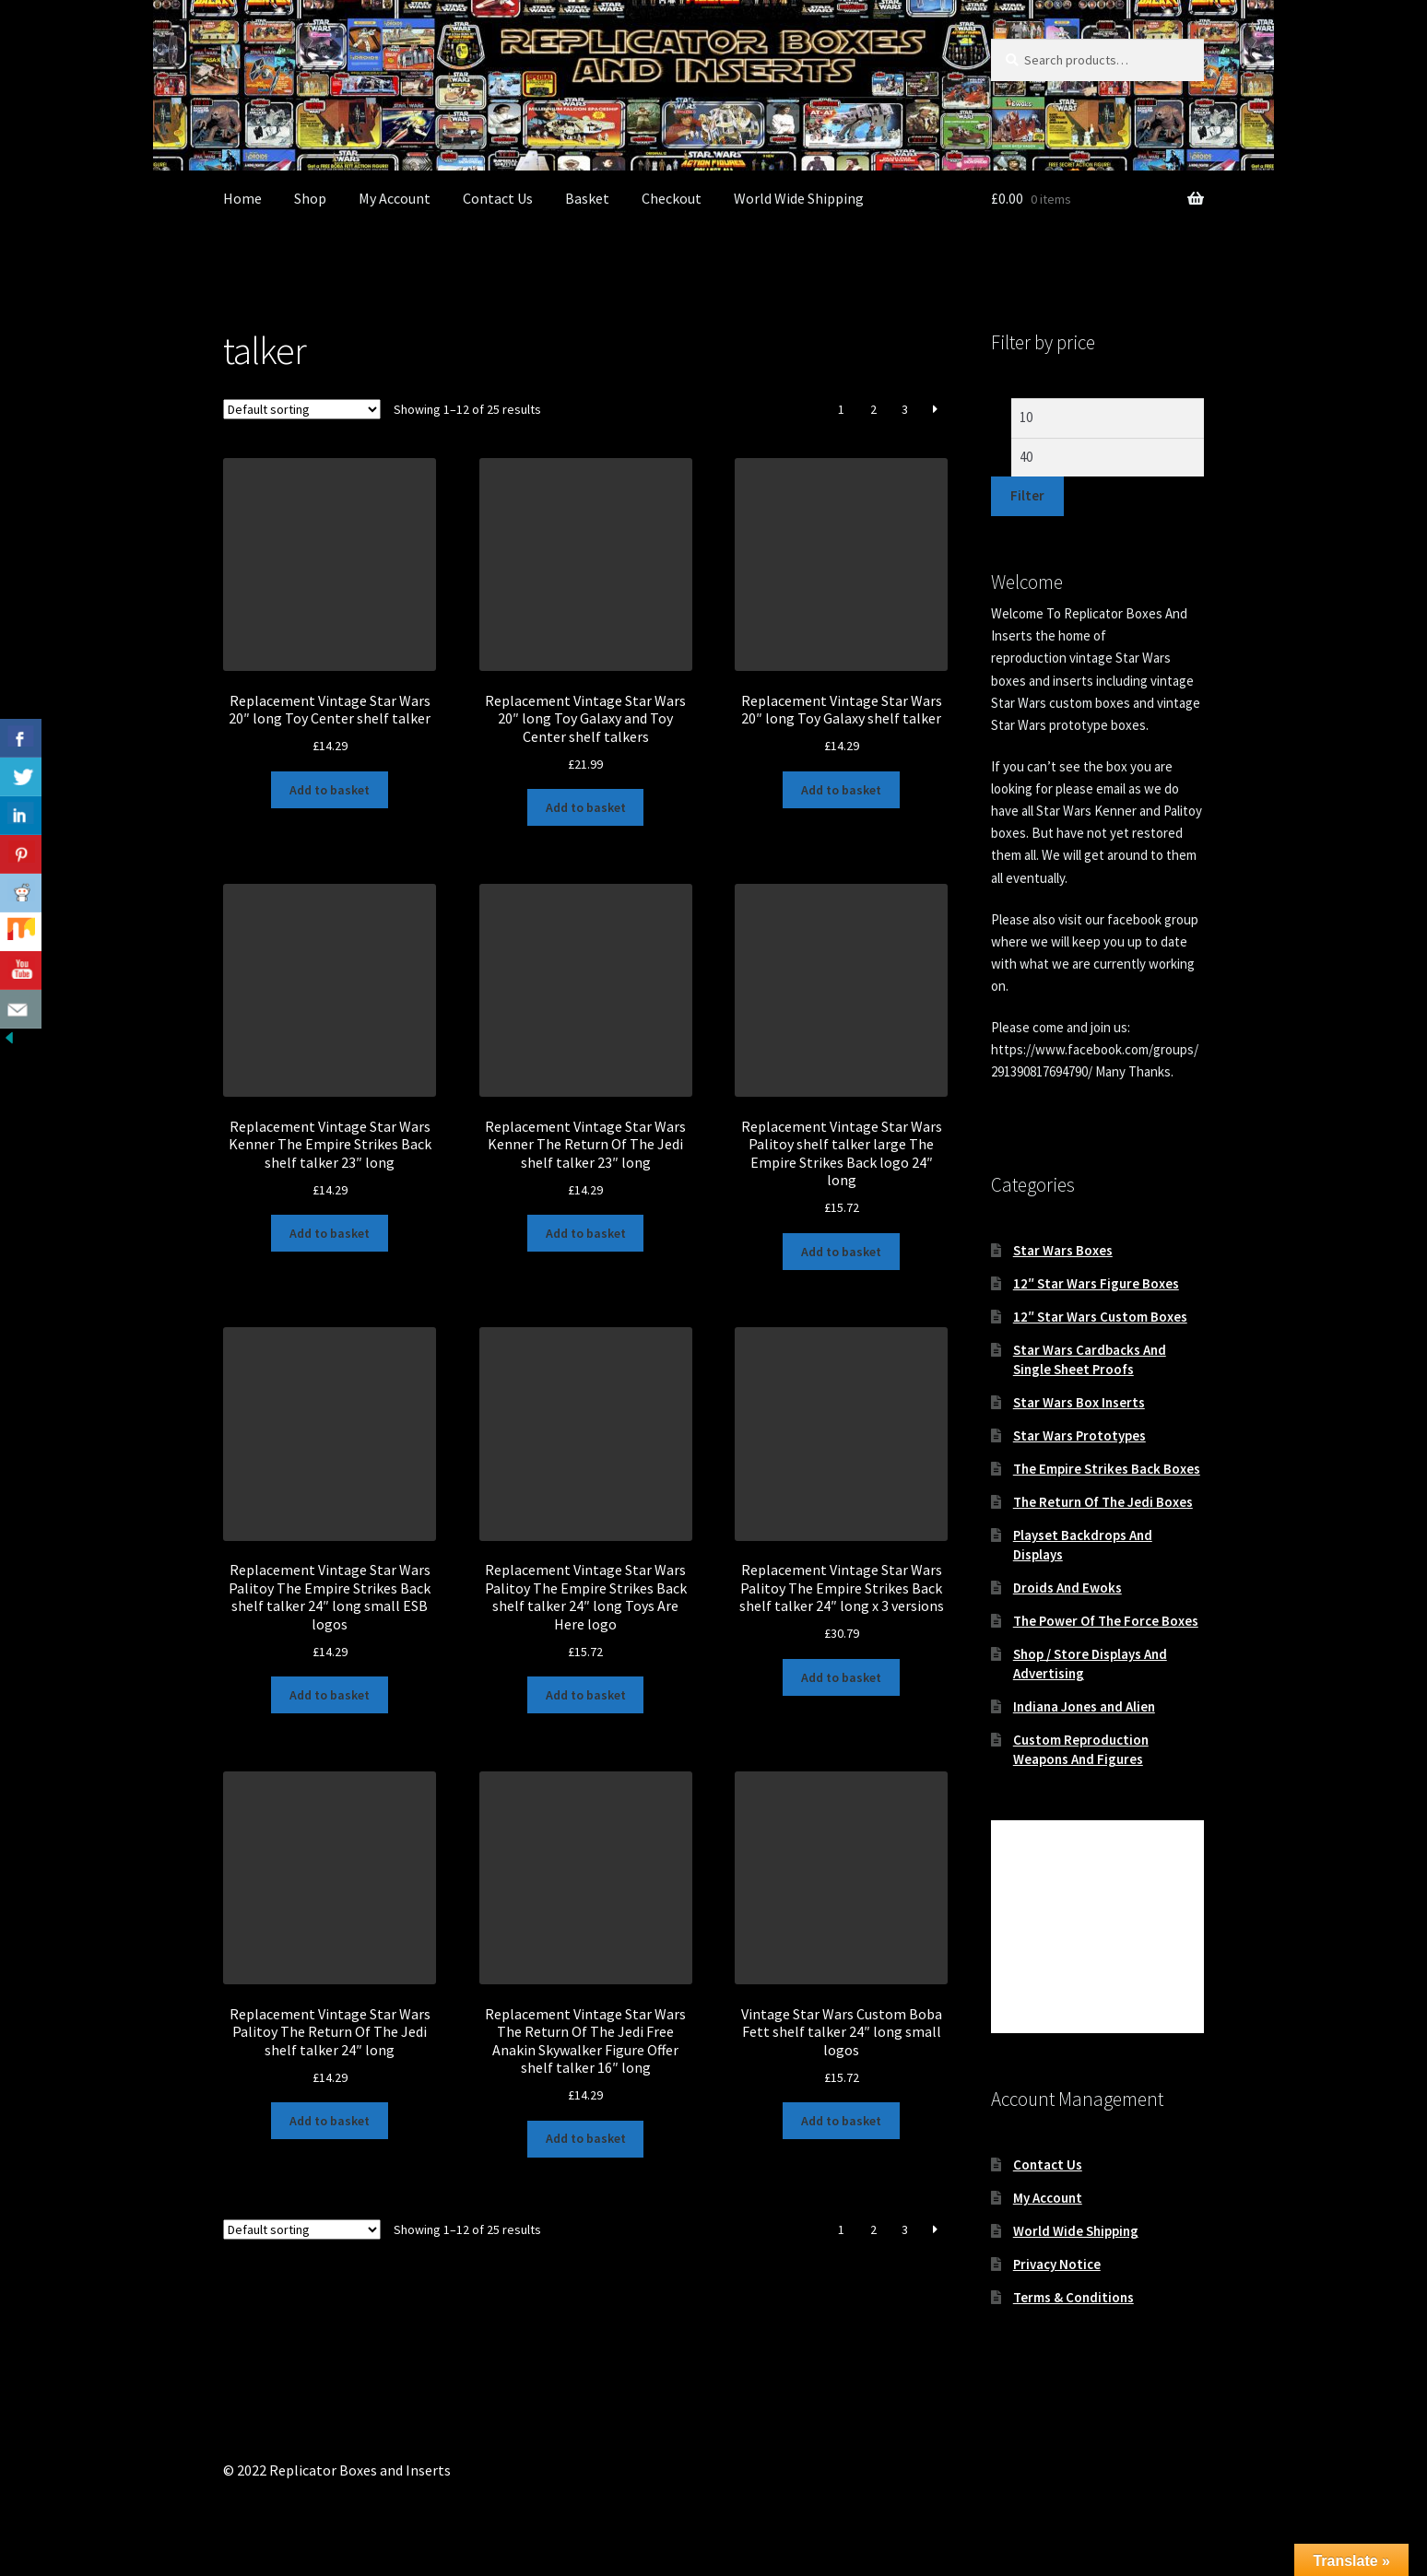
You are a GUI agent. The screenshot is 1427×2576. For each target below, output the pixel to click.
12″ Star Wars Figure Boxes (1096, 1283)
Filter (1027, 495)
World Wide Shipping (799, 198)
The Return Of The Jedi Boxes (1103, 1502)
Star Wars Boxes (1063, 1250)
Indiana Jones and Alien (1084, 1706)
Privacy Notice (1057, 2264)
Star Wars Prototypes (1079, 1435)
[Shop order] (302, 409)
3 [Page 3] (905, 409)
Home (242, 198)
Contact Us (498, 198)
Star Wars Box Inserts (1079, 1402)
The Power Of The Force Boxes (1105, 1620)
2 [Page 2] (873, 409)
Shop (310, 198)
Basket (587, 198)
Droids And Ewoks (1067, 1587)
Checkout (672, 198)
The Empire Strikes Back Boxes (1106, 1468)
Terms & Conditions (1073, 2297)
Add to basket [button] (329, 790)
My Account (394, 198)
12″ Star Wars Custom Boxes (1100, 1316)
